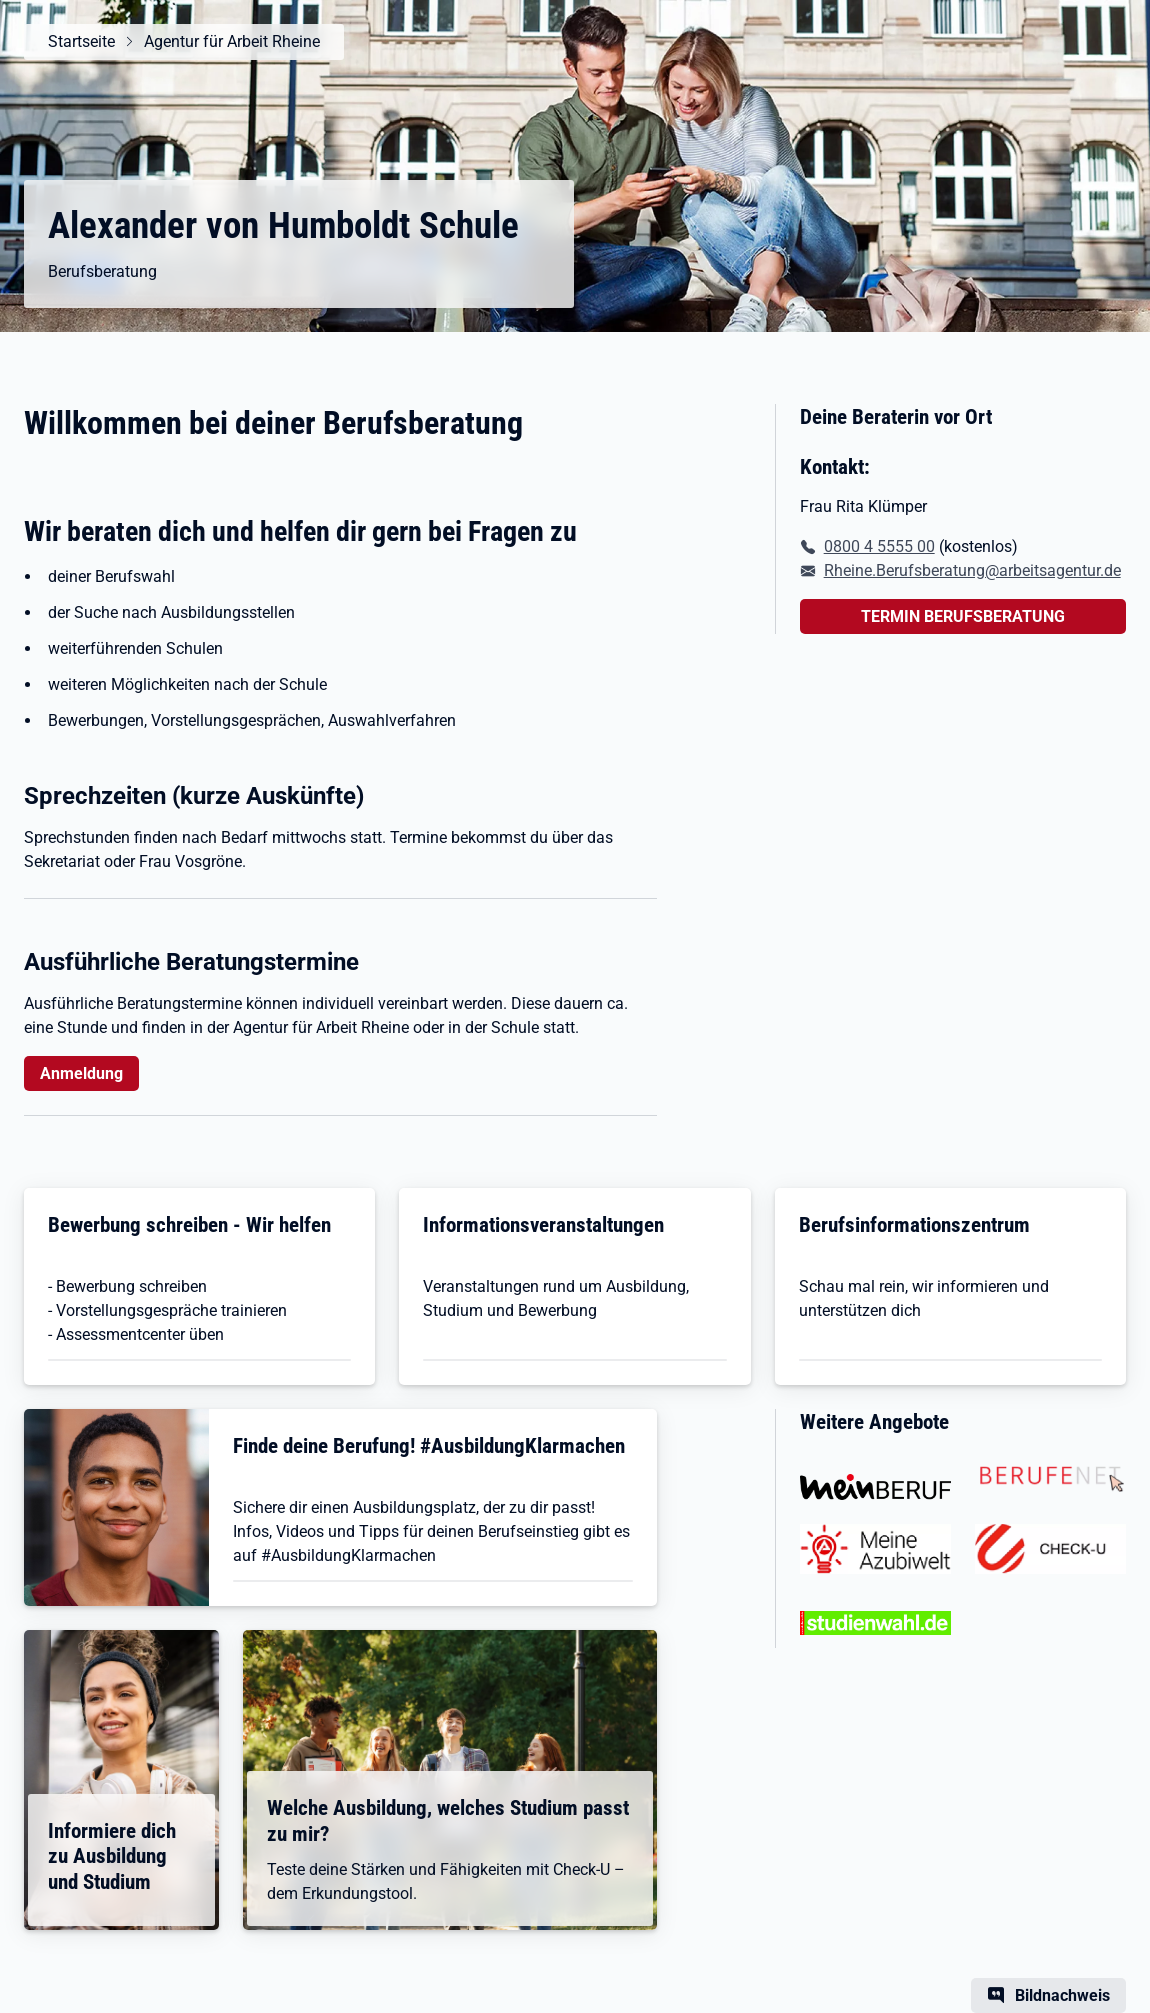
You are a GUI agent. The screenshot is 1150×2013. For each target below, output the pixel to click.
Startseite (81, 41)
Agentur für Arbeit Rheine (232, 41)
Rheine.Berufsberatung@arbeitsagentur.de (972, 570)
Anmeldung (81, 1073)
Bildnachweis (1062, 1995)
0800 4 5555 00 (879, 546)
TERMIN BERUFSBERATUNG (963, 616)
